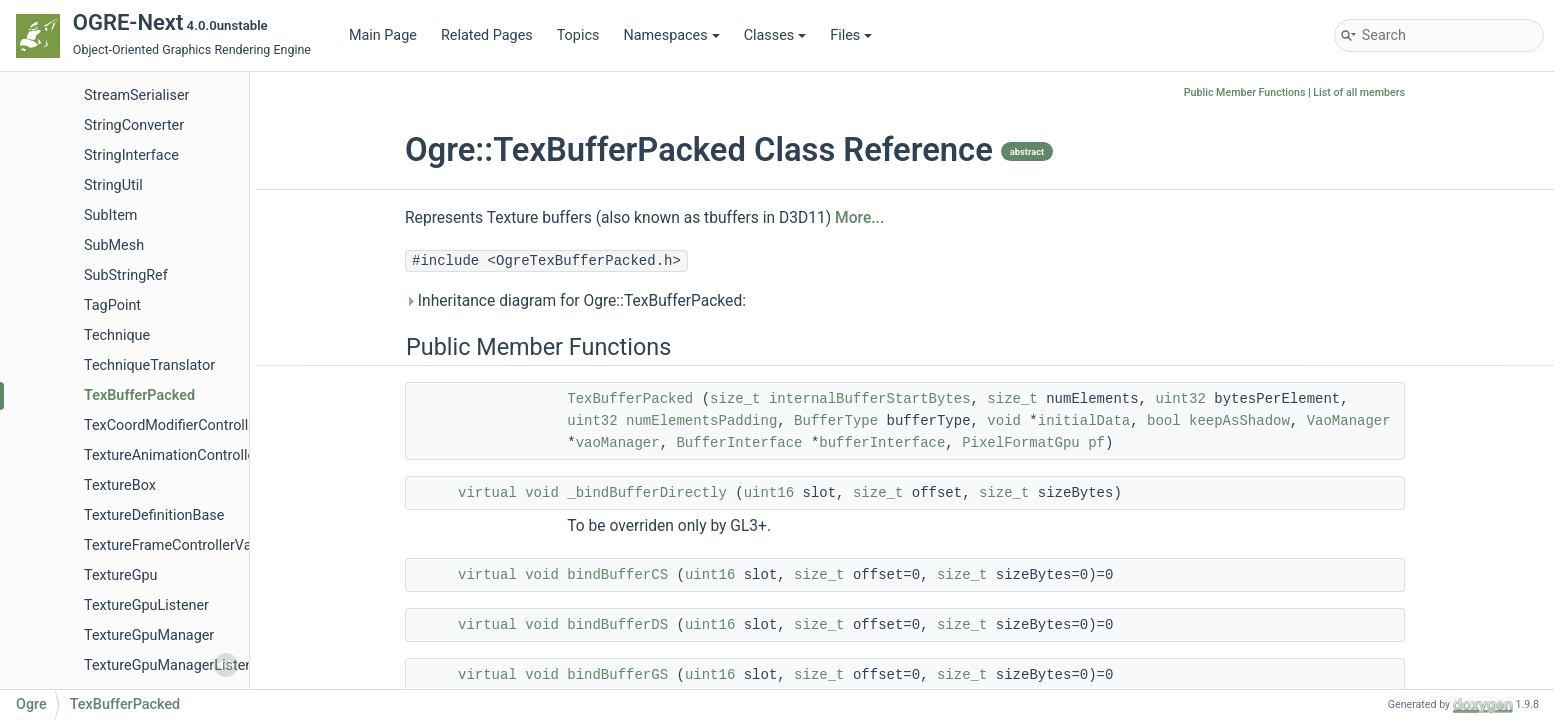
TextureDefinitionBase (154, 515)
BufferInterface (739, 443)
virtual (487, 493)
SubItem (110, 215)
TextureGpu (121, 575)
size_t (735, 399)
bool (1164, 421)
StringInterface (131, 155)
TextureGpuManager (149, 635)
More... (859, 218)
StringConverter (134, 125)
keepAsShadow (1239, 421)
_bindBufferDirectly (647, 493)
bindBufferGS (617, 675)
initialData (1084, 421)
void (1004, 421)
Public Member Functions (1245, 92)
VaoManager (1349, 421)
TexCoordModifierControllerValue (190, 425)
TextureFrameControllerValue (177, 545)
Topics (578, 35)
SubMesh (114, 245)
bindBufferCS (617, 575)
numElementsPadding (701, 421)
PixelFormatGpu (1021, 443)
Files (851, 35)
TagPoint (112, 305)
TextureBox (120, 485)
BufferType (836, 421)
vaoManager (618, 443)
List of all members (1359, 92)
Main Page (383, 35)
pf (1096, 443)
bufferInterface (882, 443)
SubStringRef (126, 275)
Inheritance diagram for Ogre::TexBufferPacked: (575, 301)
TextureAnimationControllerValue (190, 455)
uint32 (1180, 399)
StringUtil (113, 185)
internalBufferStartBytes (870, 399)
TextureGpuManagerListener (175, 665)
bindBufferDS (617, 625)
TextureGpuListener (146, 605)
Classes (775, 35)
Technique (117, 335)
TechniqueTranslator (149, 365)
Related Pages (487, 35)
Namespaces (671, 35)
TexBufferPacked (139, 395)
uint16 (769, 493)
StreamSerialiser (136, 95)
